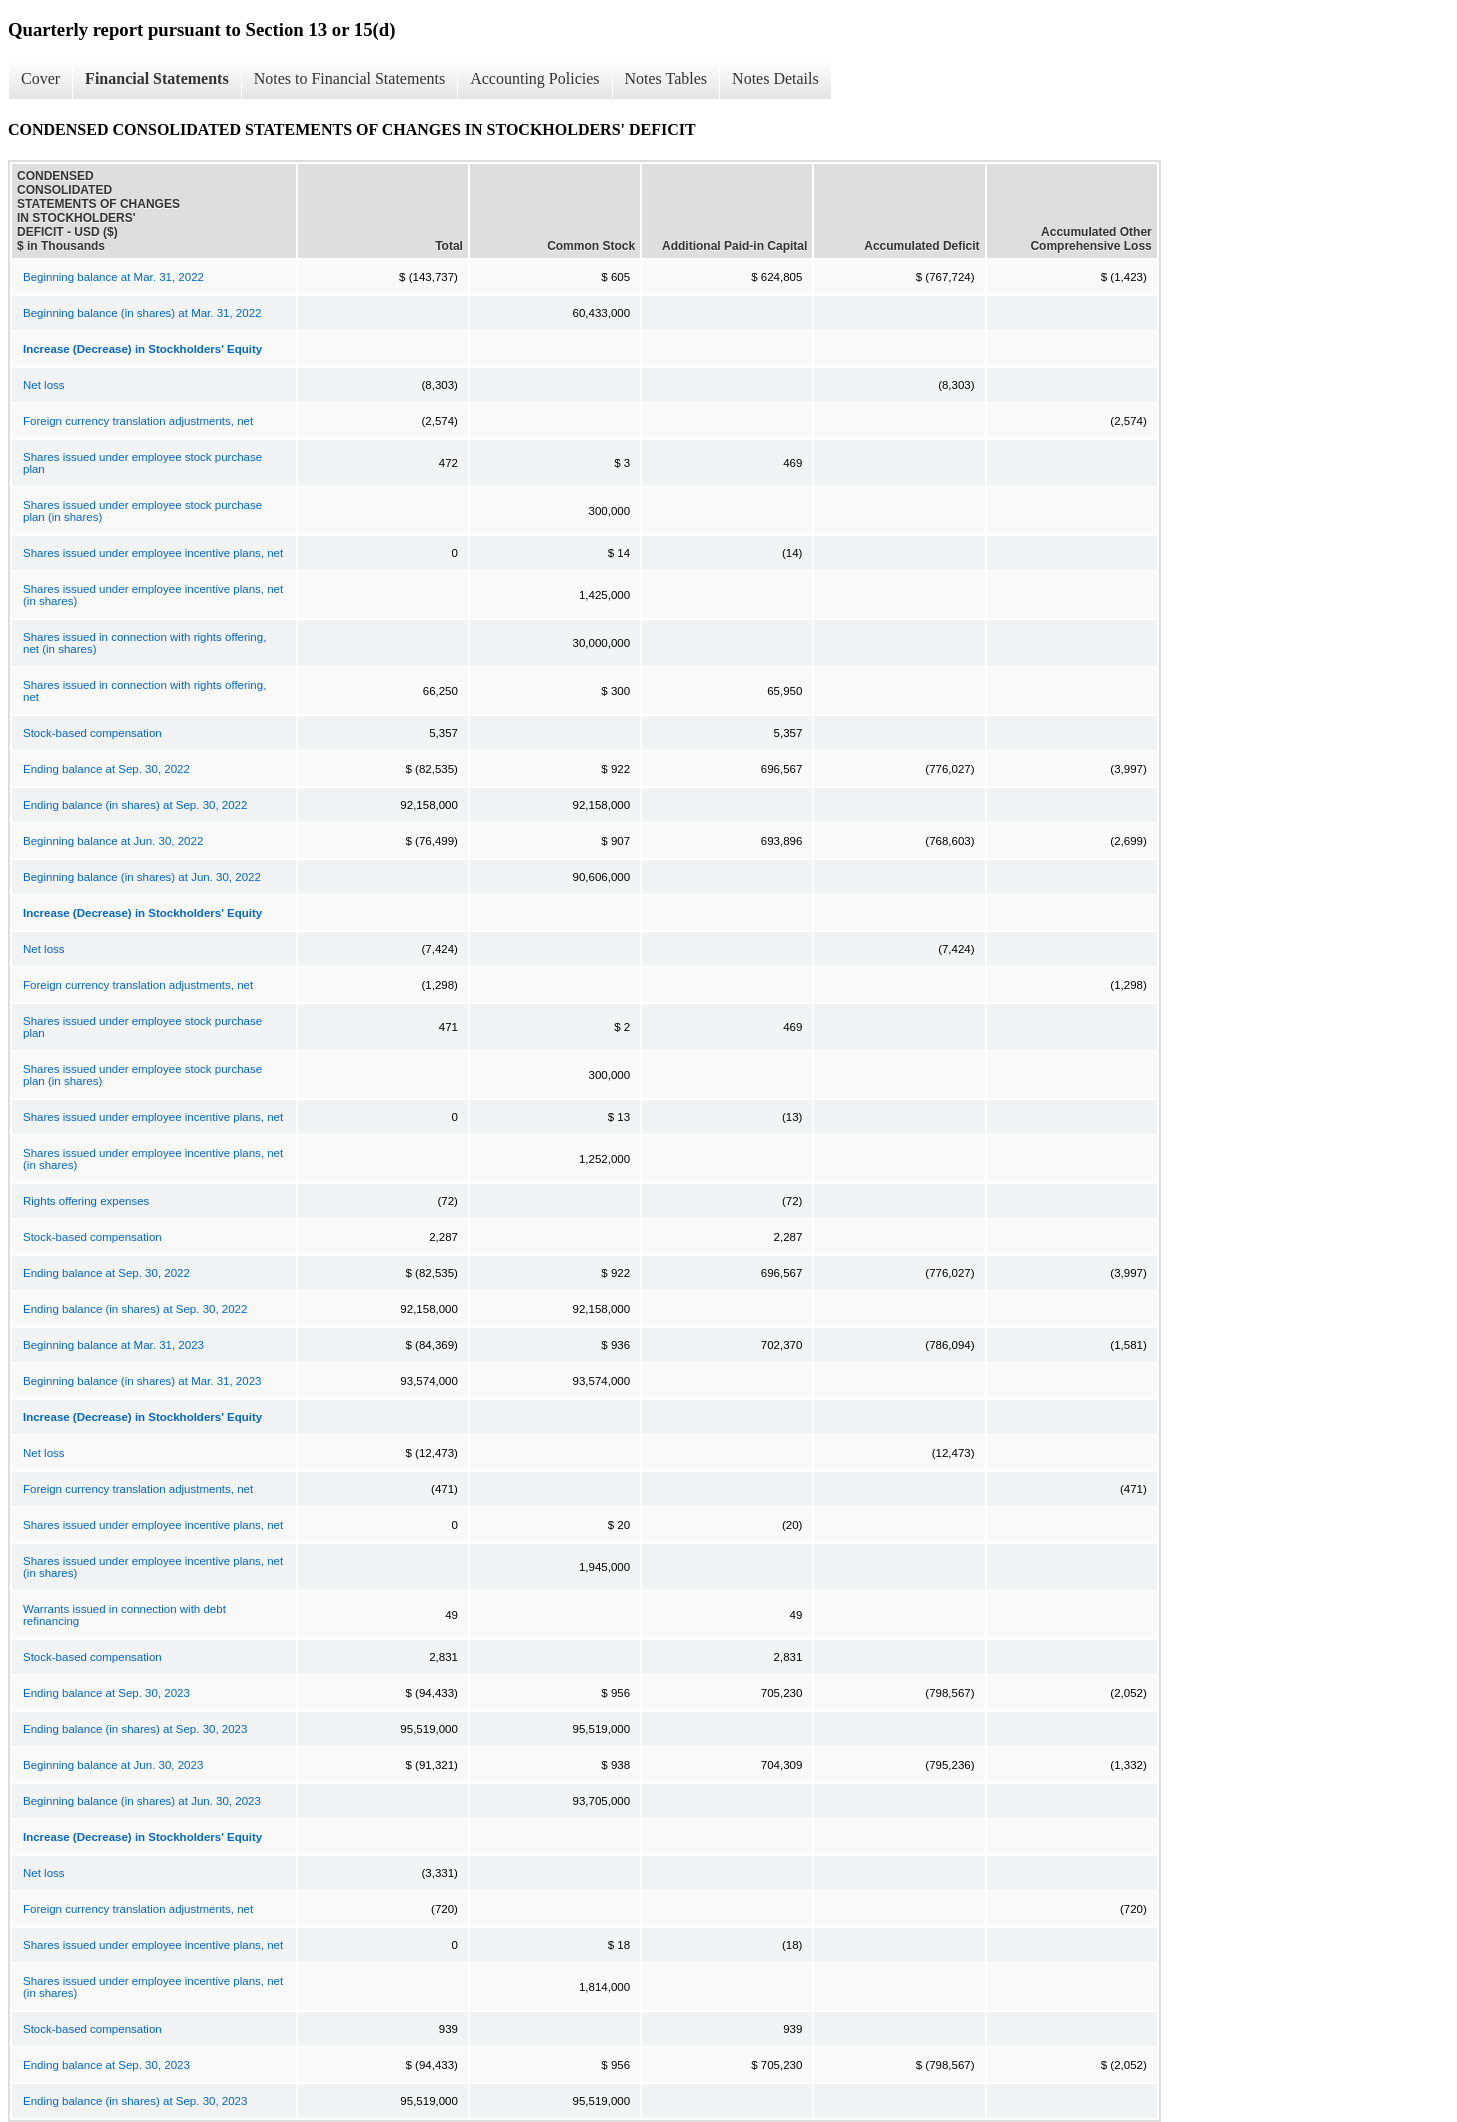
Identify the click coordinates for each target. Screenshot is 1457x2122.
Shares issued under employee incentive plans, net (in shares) (153, 595)
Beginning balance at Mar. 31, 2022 (113, 277)
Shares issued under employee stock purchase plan (142, 463)
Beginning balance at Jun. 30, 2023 (113, 1765)
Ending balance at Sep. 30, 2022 (106, 769)
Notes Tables (666, 78)
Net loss (44, 385)
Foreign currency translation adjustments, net (138, 421)
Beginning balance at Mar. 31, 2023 (113, 1345)
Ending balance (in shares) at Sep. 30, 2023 (135, 1729)
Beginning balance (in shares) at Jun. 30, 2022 (142, 877)
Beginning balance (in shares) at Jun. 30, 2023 (142, 1801)
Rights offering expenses (86, 1201)
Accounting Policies (534, 78)
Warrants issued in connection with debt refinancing (124, 1615)
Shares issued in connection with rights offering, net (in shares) (144, 643)
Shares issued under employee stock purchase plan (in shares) (142, 511)
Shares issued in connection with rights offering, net (144, 691)
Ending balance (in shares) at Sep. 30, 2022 (135, 805)
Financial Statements (157, 78)
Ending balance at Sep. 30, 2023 (106, 1693)
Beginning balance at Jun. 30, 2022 (113, 841)
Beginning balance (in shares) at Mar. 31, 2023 (142, 1381)
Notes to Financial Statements (350, 78)
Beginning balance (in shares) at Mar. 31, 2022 (142, 313)
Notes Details (775, 78)
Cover (40, 78)
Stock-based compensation (92, 733)
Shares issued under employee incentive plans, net (153, 553)
